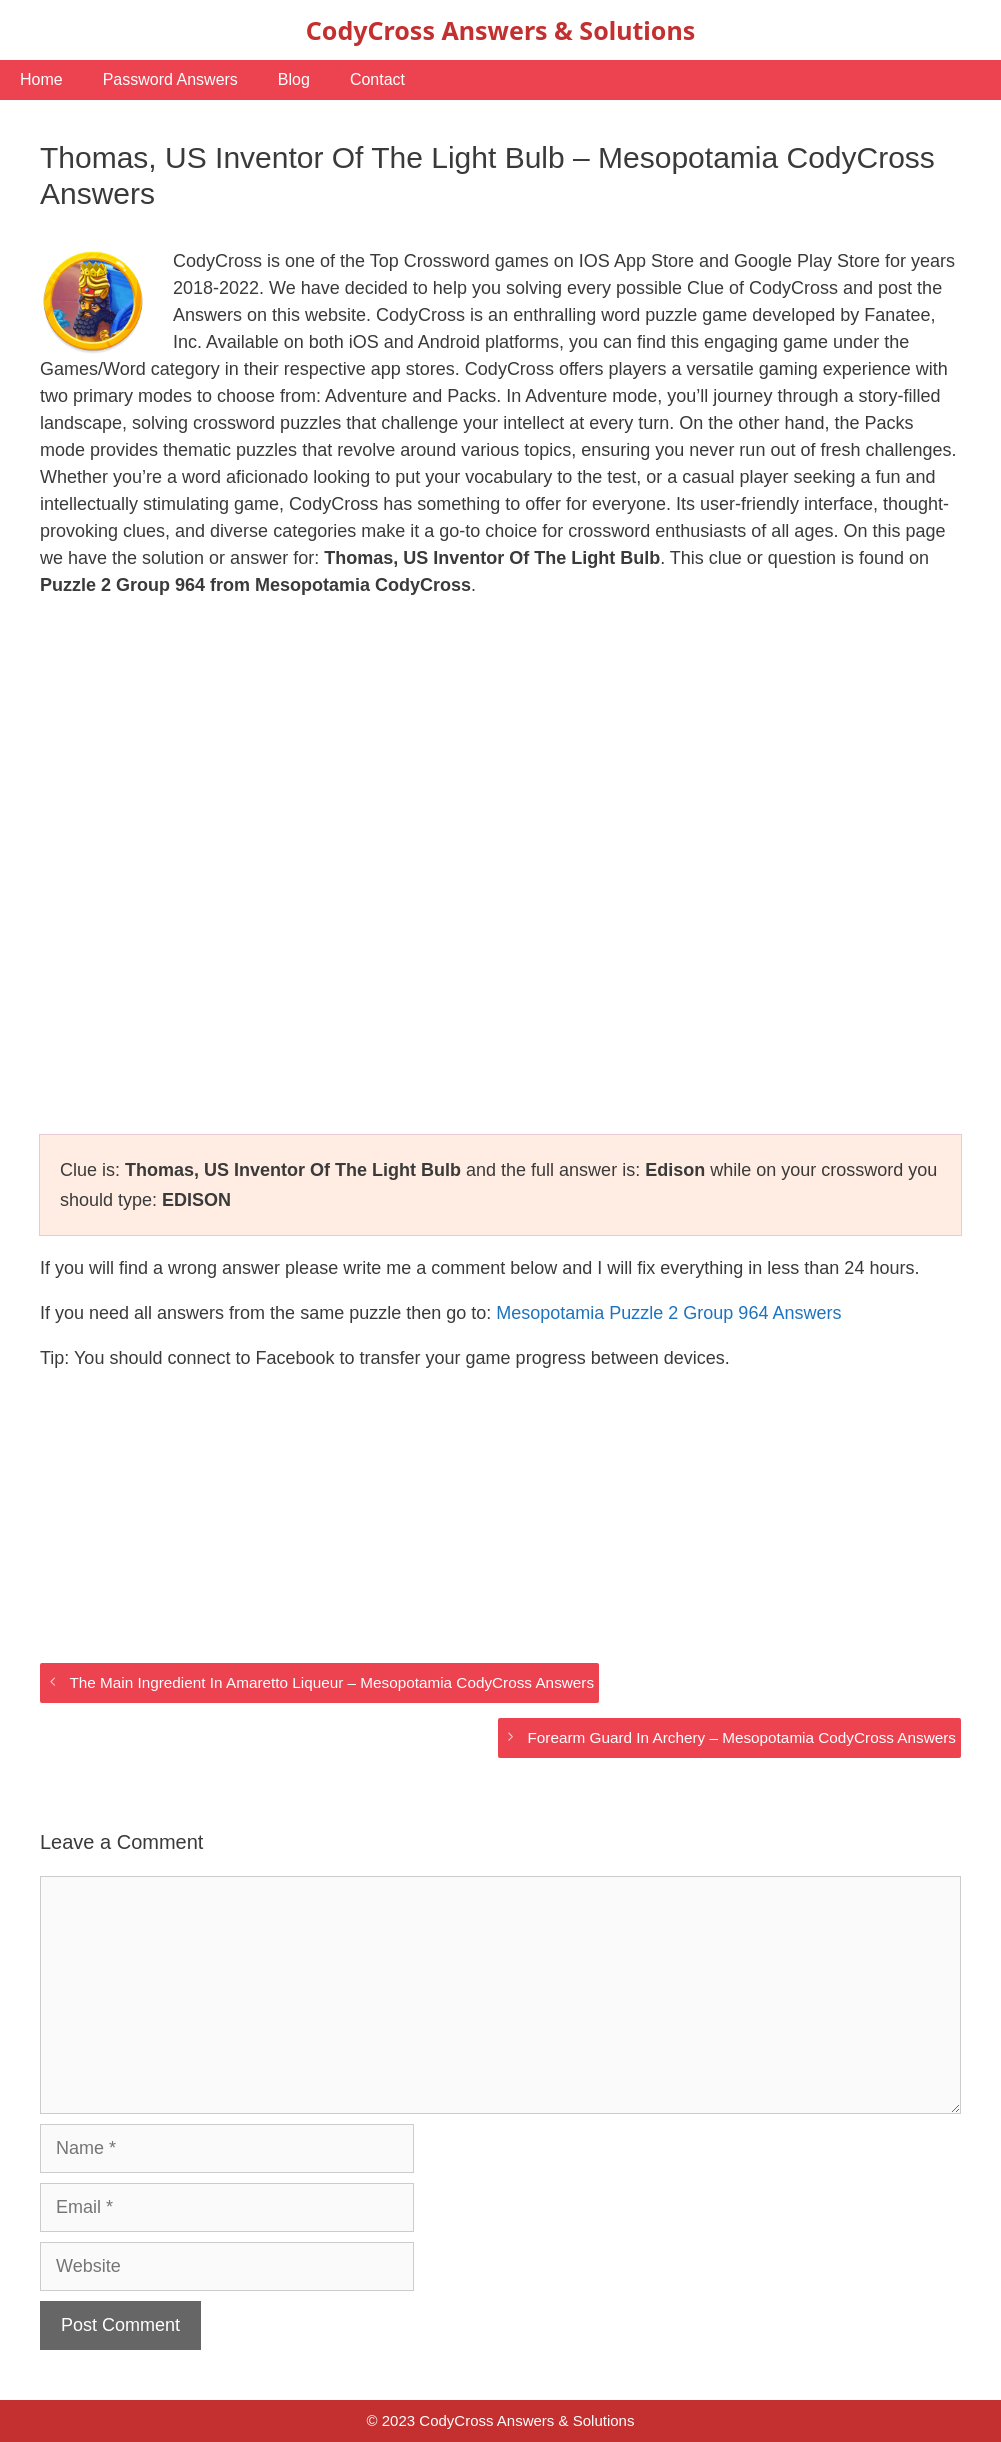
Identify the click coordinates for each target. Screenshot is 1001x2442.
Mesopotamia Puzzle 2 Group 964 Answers (668, 1313)
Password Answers (170, 79)
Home (41, 79)
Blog (294, 79)
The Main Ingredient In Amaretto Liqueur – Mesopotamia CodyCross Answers (331, 1682)
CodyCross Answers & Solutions (500, 30)
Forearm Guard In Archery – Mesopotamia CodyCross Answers (742, 1737)
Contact (377, 79)
